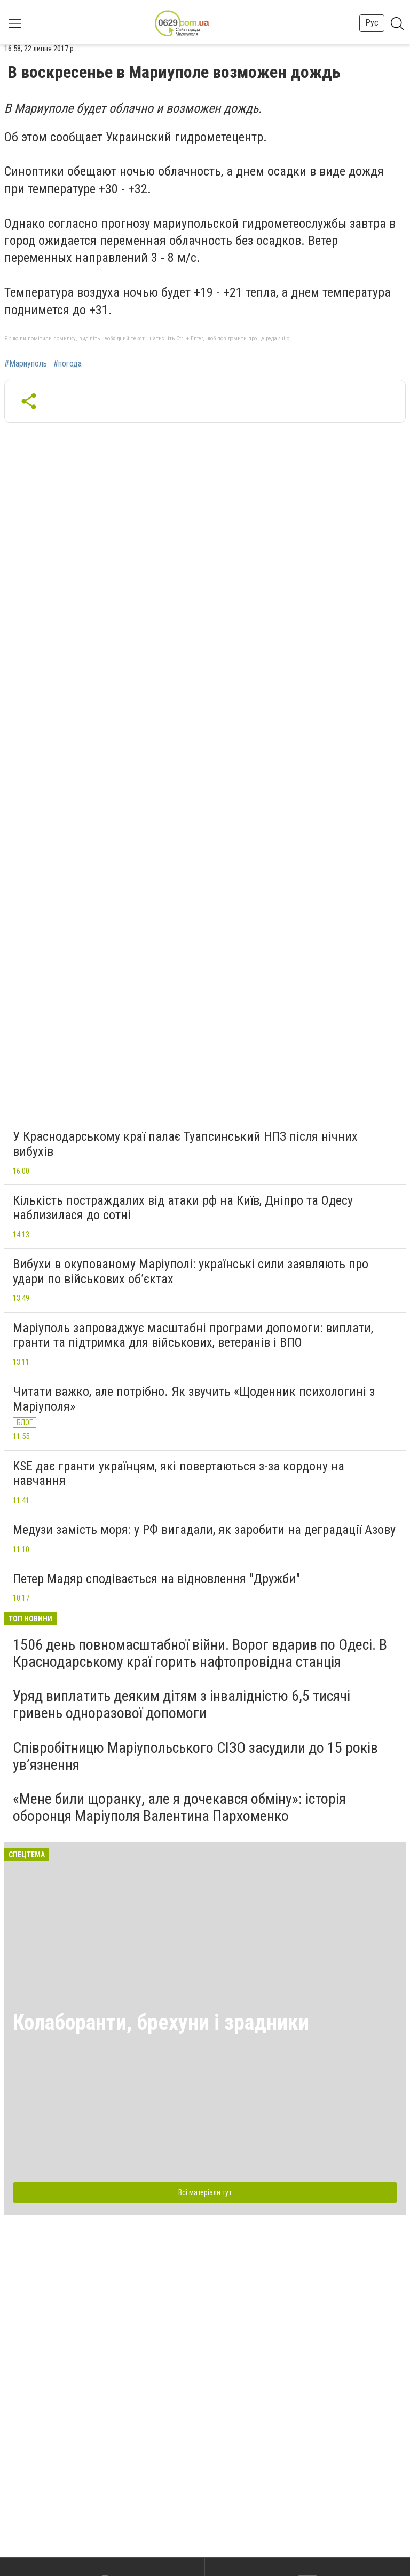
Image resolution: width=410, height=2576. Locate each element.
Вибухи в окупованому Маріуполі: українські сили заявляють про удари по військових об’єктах (190, 1271)
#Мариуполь (25, 364)
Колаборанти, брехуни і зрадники (161, 2022)
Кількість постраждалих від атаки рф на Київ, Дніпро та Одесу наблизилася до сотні (183, 1208)
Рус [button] (372, 23)
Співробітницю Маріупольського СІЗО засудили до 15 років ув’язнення (195, 1756)
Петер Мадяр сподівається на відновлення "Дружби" (156, 1578)
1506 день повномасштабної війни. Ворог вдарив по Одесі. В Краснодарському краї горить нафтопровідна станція (200, 1653)
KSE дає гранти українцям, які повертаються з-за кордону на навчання (178, 1474)
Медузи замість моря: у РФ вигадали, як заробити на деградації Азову (204, 1529)
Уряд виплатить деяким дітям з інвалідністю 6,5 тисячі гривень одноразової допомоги (181, 1704)
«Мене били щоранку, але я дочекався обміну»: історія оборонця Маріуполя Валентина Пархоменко (179, 1807)
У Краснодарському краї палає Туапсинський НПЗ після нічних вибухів (185, 1144)
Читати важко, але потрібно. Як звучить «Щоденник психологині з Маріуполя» (194, 1399)
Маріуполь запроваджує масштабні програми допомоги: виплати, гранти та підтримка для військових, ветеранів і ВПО (193, 1335)
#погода (67, 364)
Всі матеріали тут (205, 2192)
